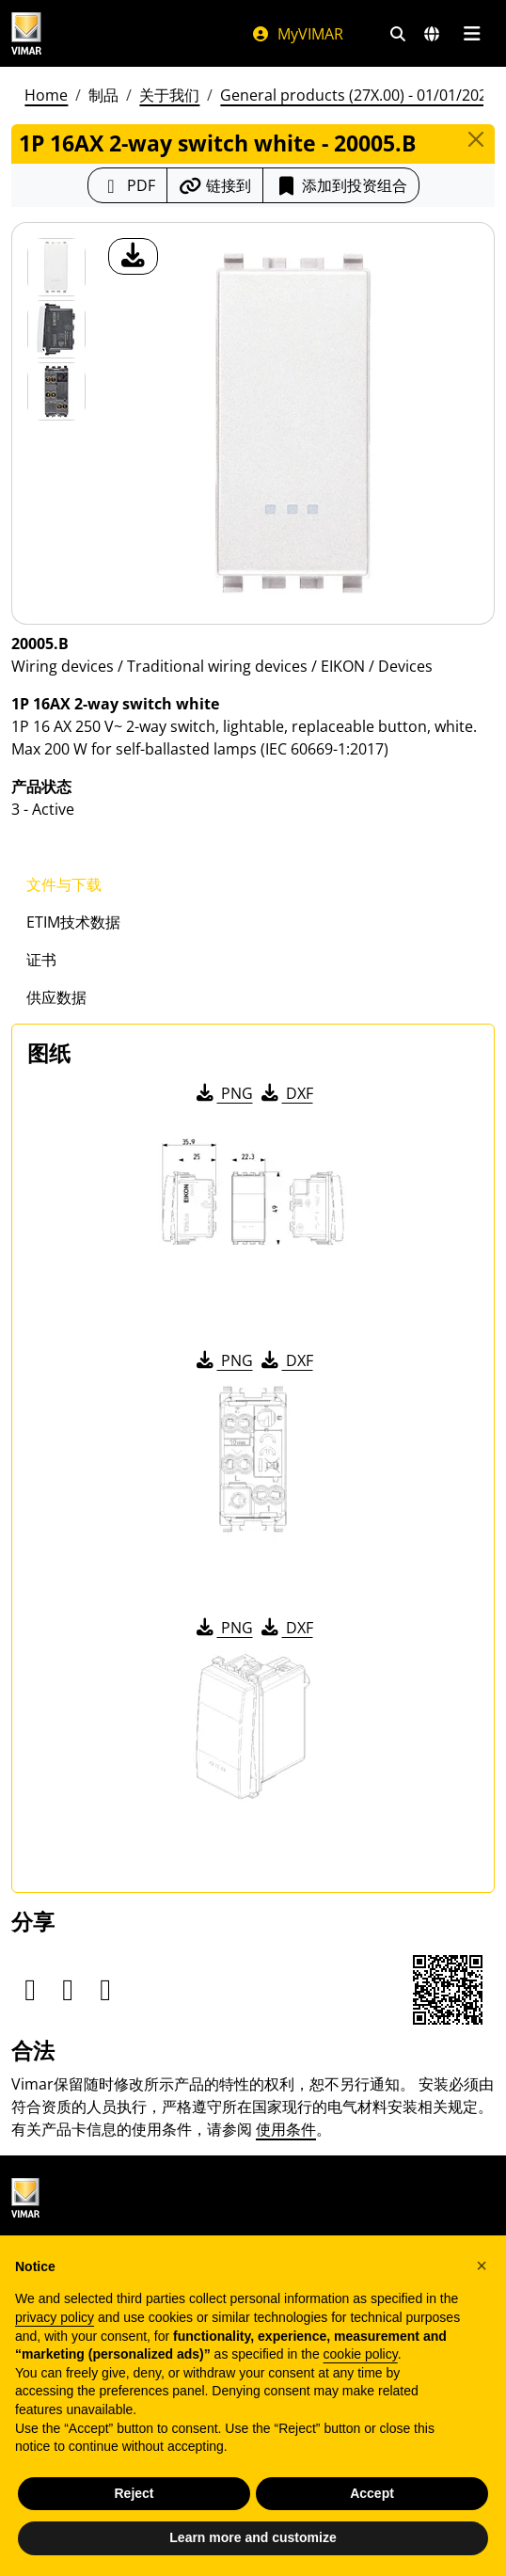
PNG (223, 1093)
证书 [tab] (41, 959)
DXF (286, 1093)
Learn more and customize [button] (252, 2537)
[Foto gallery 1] (56, 329)
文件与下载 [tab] (64, 884)
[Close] (476, 139)
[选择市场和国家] (431, 34)
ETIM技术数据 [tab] (73, 922)
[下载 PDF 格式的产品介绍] (127, 185)
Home (46, 95)
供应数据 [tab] (56, 997)
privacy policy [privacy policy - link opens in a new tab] (54, 2317)
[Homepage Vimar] (26, 33)
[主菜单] (472, 34)
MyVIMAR (297, 34)
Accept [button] (372, 2493)
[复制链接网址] (214, 185)
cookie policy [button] (361, 2353)
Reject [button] (133, 2493)
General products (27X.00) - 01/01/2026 (358, 95)
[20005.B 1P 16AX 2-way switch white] (56, 267)
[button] (481, 2265)
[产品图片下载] (133, 256)
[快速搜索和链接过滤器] (397, 34)
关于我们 (169, 95)
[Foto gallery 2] (56, 391)
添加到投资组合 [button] (341, 185)
